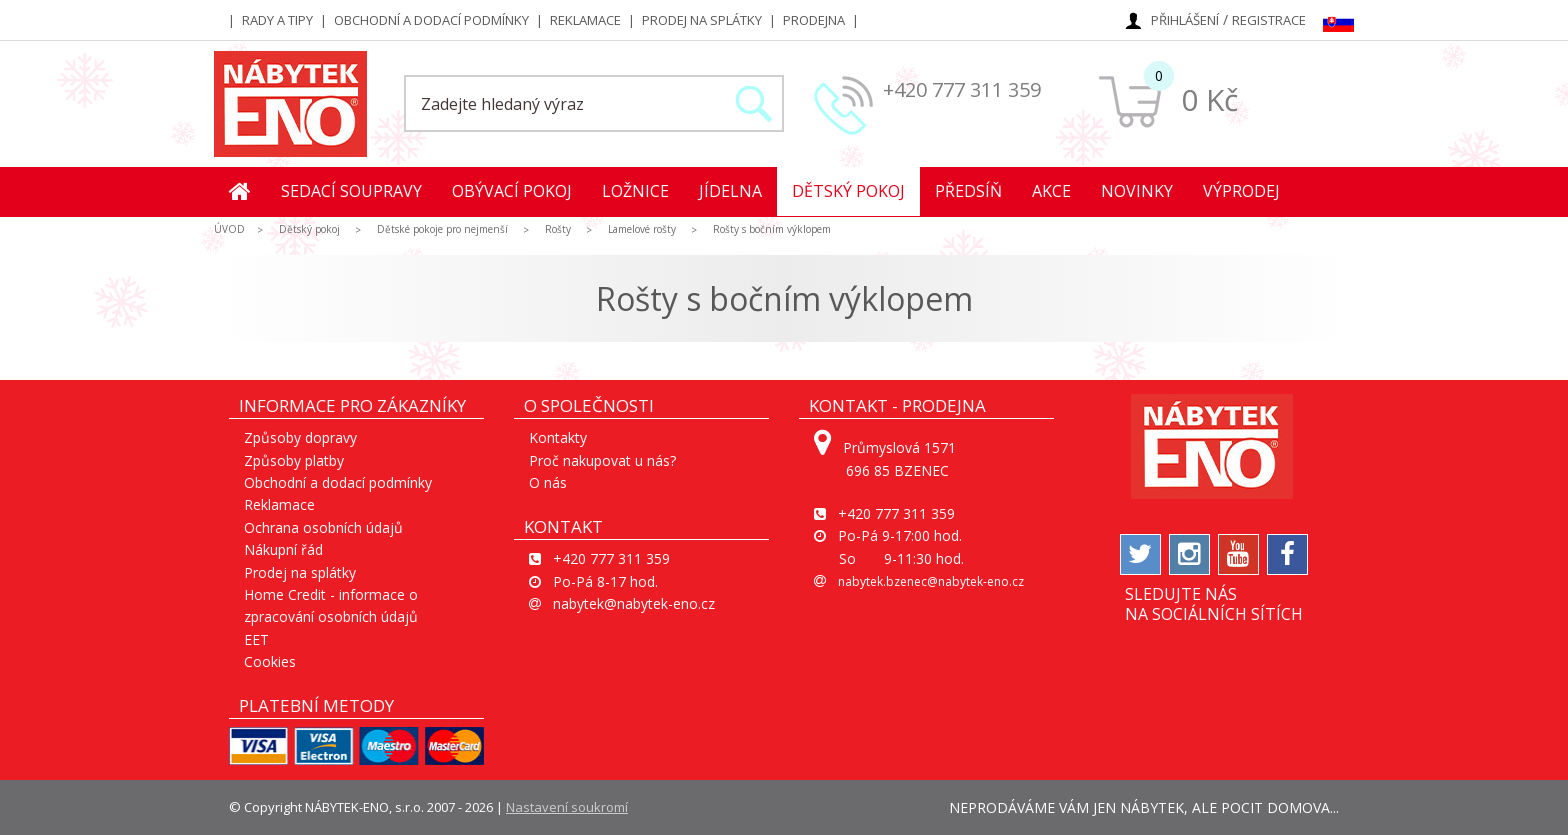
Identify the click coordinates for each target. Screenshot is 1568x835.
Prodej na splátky (702, 20)
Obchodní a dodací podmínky (431, 20)
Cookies (270, 661)
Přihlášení (1185, 20)
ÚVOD (229, 229)
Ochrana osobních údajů (323, 527)
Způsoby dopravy (300, 437)
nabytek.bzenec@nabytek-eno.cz (931, 581)
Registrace (1269, 20)
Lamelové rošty (642, 229)
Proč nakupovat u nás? (602, 460)
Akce (1051, 191)
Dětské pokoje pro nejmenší (442, 229)
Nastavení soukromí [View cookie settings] (567, 807)
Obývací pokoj (512, 191)
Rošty (558, 229)
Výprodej (1241, 191)
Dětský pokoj (848, 191)
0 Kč (1209, 99)
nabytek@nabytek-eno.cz (634, 603)
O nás (548, 482)
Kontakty (558, 437)
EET (256, 639)
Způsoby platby (294, 460)
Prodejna (814, 20)
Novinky (1137, 191)
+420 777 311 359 (962, 89)
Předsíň (968, 191)
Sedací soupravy (351, 191)
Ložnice (635, 191)
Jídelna (730, 191)
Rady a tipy (277, 20)
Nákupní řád (283, 549)
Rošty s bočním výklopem (772, 229)
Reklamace (585, 20)
